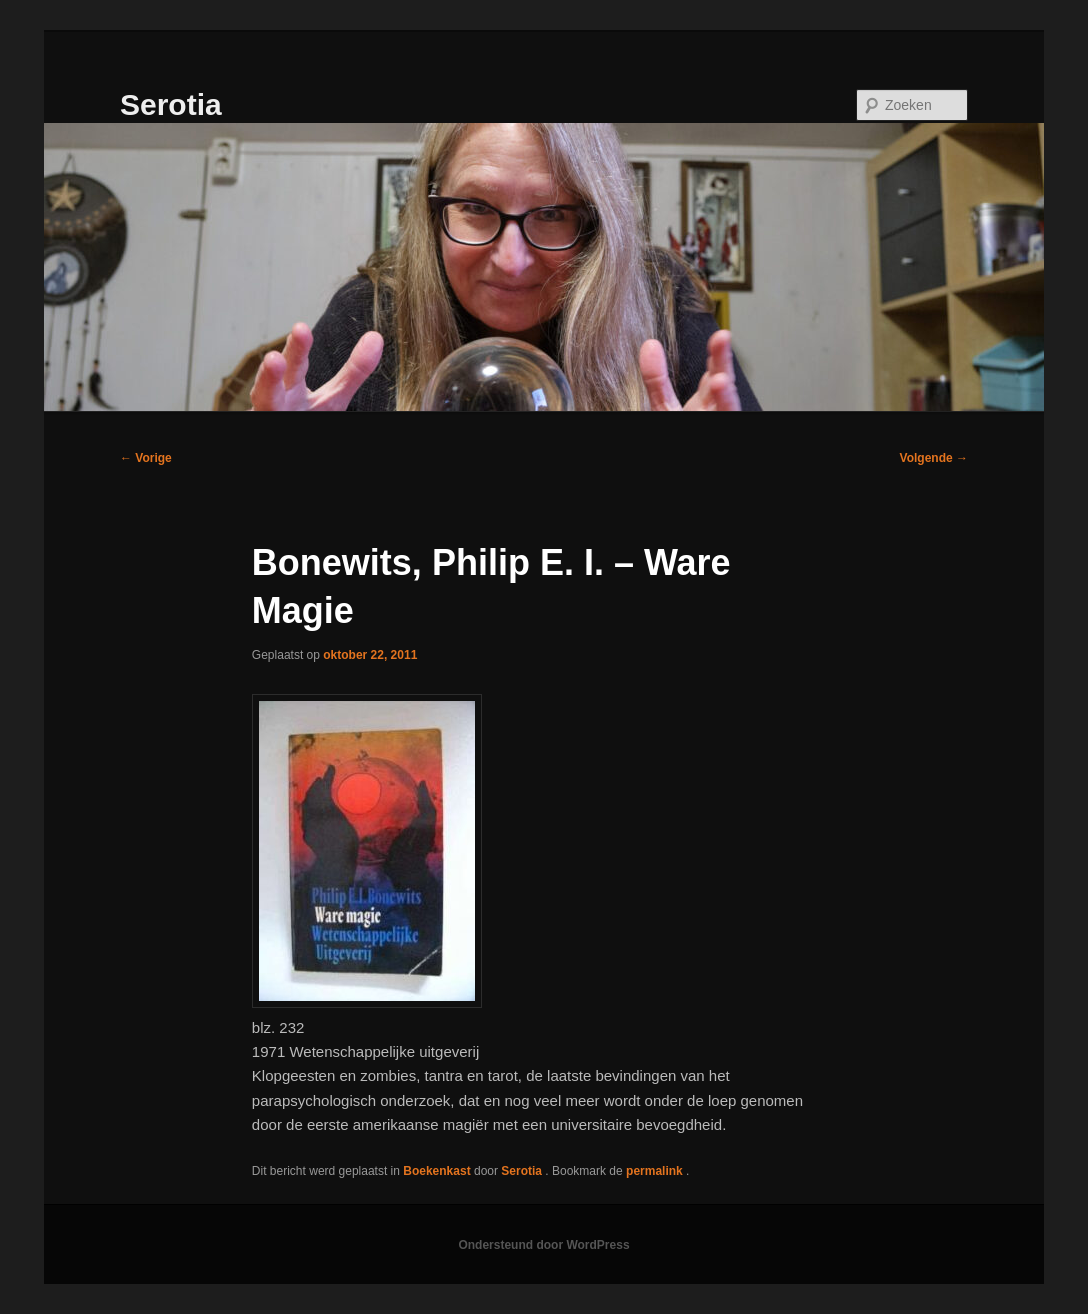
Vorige (146, 458)
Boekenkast (436, 1171)
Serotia (171, 104)
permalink (656, 1171)
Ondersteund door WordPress (543, 1245)
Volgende (934, 458)
